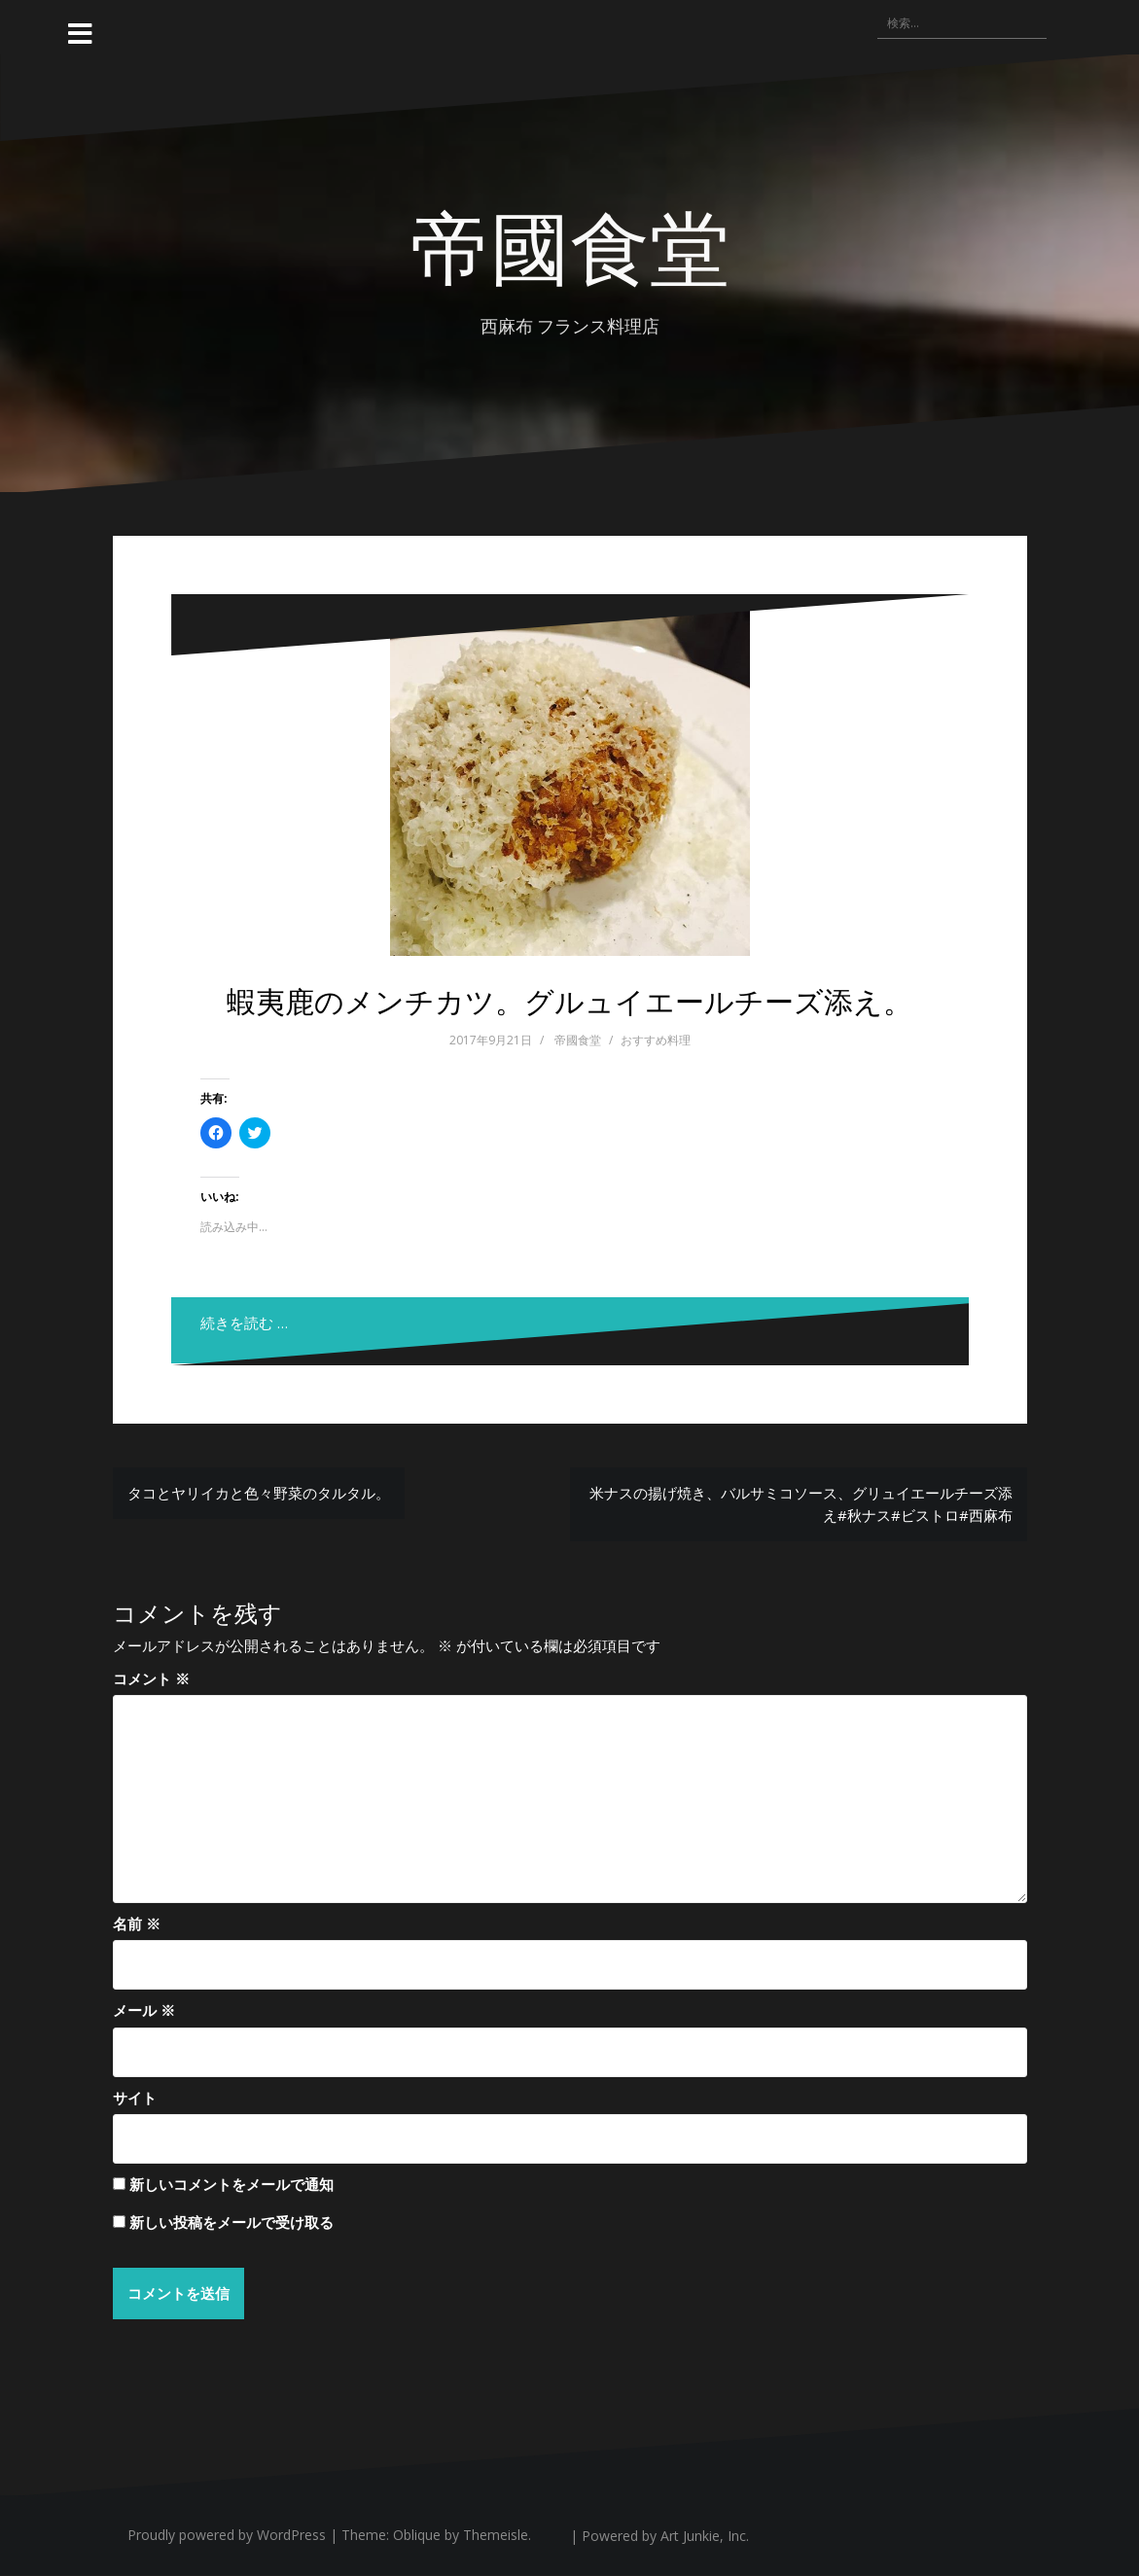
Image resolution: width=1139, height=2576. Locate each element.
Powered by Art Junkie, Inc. (665, 2535)
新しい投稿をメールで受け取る (231, 2222)
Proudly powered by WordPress (226, 2534)
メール (144, 2010)
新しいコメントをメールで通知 (231, 2184)
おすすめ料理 (656, 1040)
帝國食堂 (570, 244)
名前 (136, 1923)
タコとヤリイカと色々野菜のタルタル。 (258, 1492)
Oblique (417, 2534)
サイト (135, 2097)
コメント (151, 1678)
